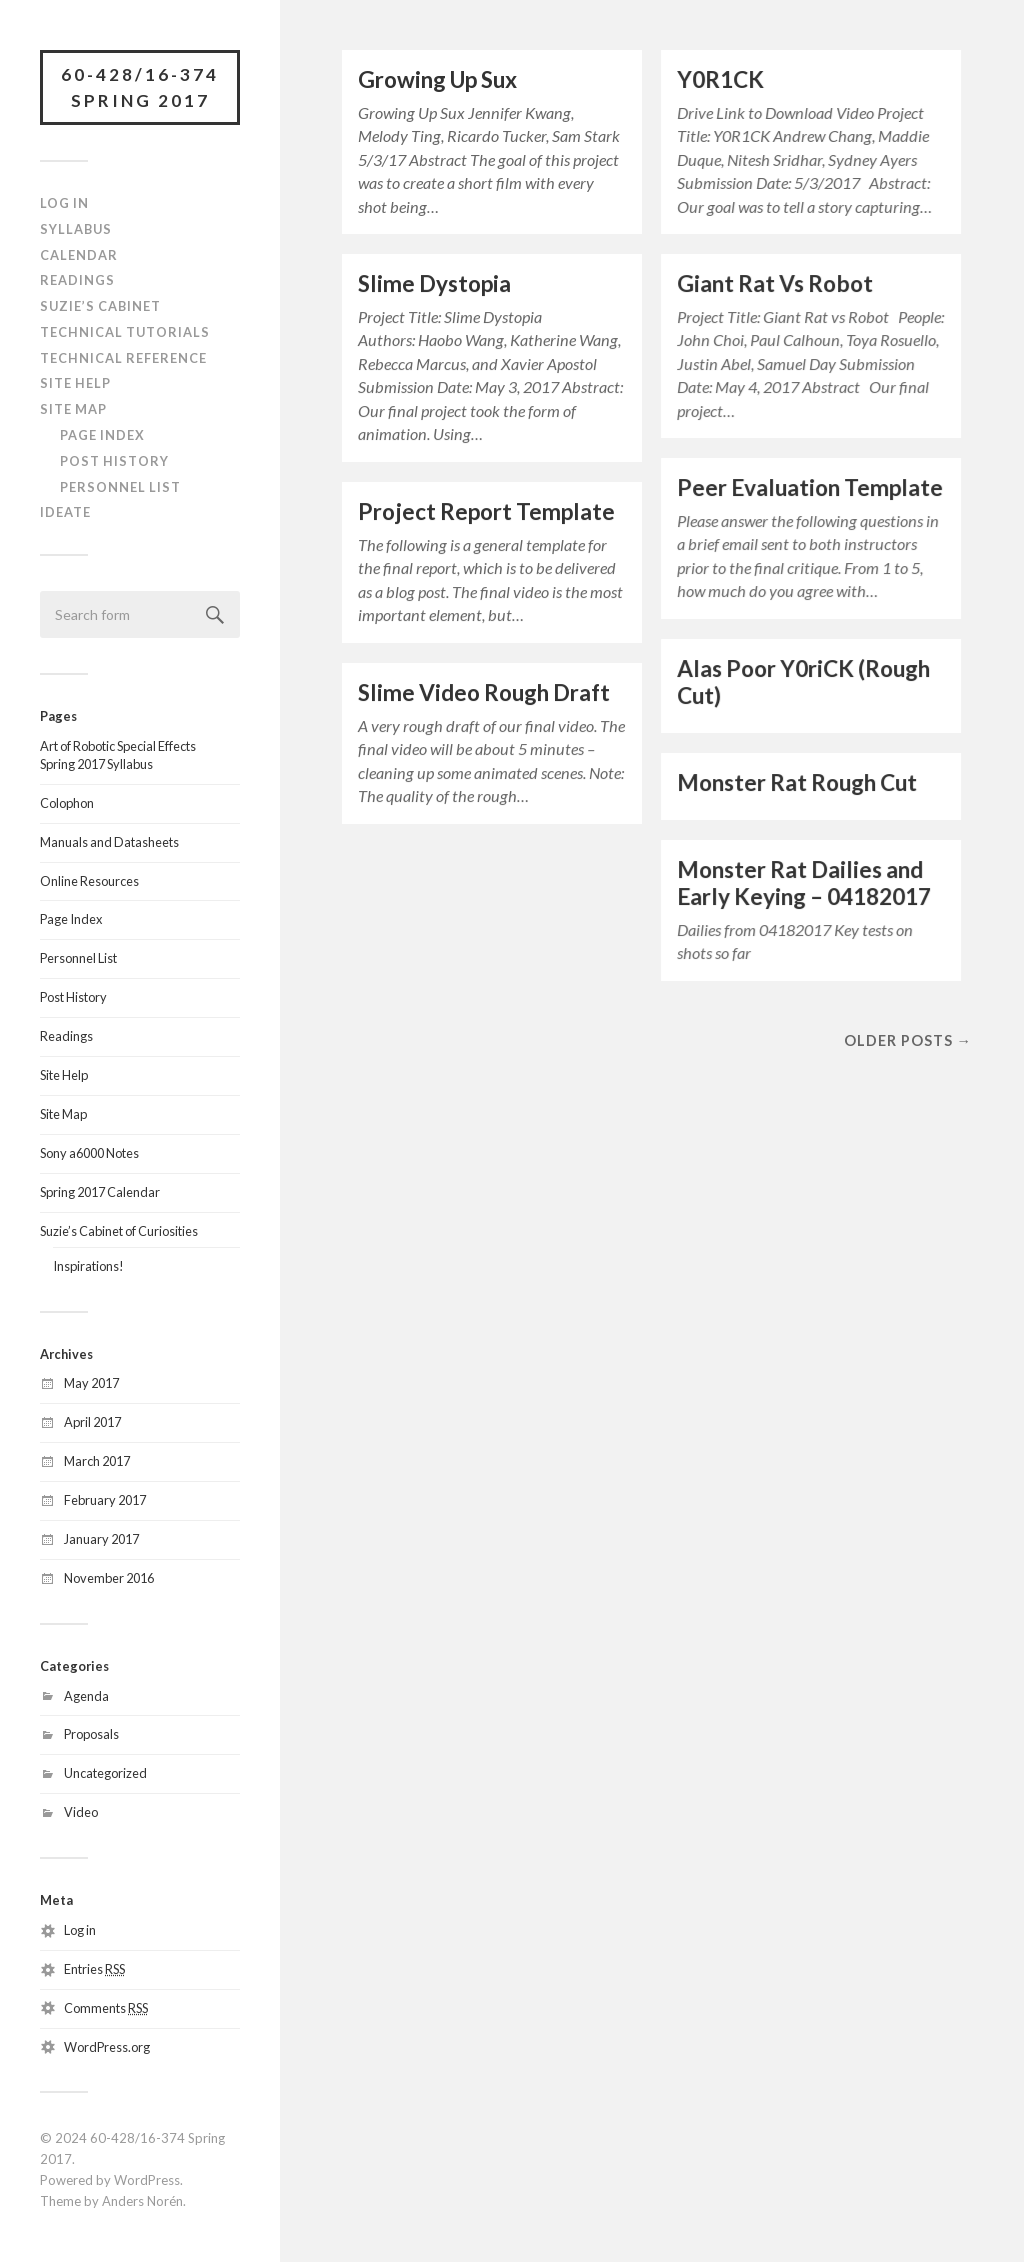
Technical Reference (123, 358)
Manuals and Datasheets (109, 842)
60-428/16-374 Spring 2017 (140, 87)
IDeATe (65, 512)
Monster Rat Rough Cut (797, 782)
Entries (94, 1969)
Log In (64, 203)
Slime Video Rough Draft (484, 692)
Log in (80, 1930)
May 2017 (91, 1383)
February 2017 (105, 1500)
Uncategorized (105, 1773)
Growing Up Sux (437, 79)
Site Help (75, 383)
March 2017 (97, 1461)
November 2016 (109, 1578)
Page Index (102, 435)
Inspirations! (88, 1266)
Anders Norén (142, 2201)
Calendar (79, 255)
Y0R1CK (720, 79)
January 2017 (101, 1539)
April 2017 (92, 1422)
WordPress (147, 2180)
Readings (77, 280)
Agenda (86, 1696)
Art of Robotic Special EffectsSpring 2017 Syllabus (118, 755)
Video (81, 1812)
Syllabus (76, 229)
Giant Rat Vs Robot (775, 283)
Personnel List (120, 487)
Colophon (67, 803)
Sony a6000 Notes (89, 1153)
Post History (114, 461)
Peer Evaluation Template (810, 487)
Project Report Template (486, 511)
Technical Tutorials (125, 332)
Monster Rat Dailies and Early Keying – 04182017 (804, 883)
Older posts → (908, 1040)
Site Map (73, 409)
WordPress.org (107, 2047)
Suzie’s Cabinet (100, 306)
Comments (106, 2008)
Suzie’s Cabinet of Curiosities (119, 1231)
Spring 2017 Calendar (100, 1192)
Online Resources (89, 881)
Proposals (91, 1734)
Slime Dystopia (434, 283)
